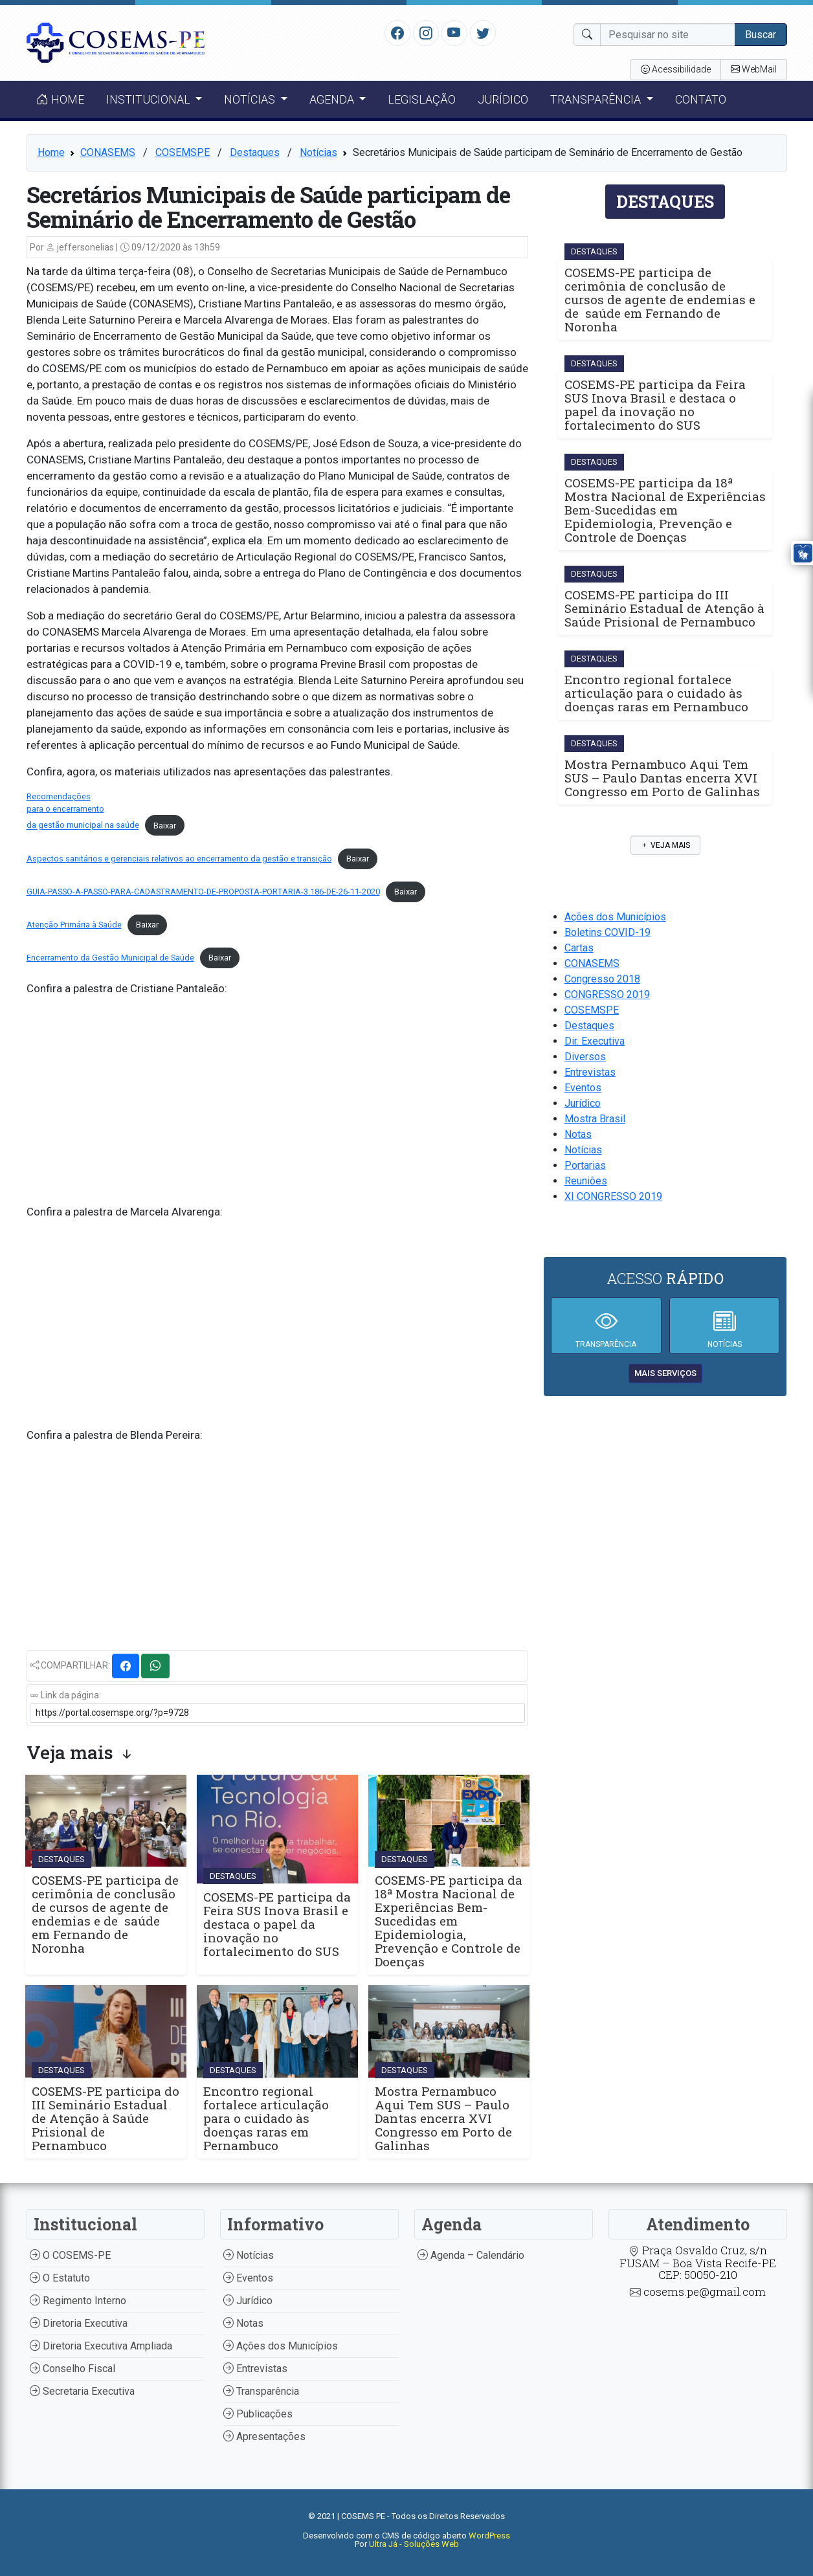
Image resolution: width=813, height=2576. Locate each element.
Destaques (255, 152)
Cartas (579, 948)
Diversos (585, 1056)
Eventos (582, 1088)
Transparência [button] (596, 99)
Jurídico (503, 99)
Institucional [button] (149, 99)
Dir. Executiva (594, 1041)
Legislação (422, 99)
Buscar (760, 34)
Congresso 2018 (602, 979)
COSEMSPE (182, 152)
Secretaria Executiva (82, 2391)
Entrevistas (590, 1072)
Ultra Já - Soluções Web (414, 2544)
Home (60, 99)
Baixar (164, 825)
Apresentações (264, 2436)
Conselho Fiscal (72, 2368)
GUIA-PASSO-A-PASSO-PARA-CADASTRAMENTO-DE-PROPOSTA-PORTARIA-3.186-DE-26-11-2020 (203, 891)
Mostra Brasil (594, 1119)
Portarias (585, 1165)
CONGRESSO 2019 (607, 994)
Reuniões (585, 1181)
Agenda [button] (333, 99)
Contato (700, 99)
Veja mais (665, 845)
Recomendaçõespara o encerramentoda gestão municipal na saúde (83, 811)
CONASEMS (107, 152)
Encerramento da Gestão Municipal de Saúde (110, 957)
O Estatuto (60, 2278)
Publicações (258, 2414)
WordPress (489, 2535)
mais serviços (665, 1373)
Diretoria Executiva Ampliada (101, 2346)
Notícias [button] (251, 99)
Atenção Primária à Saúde (74, 924)
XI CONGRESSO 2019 (613, 1196)
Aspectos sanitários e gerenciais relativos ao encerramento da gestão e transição (179, 858)
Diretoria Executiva (79, 2323)
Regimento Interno (78, 2300)
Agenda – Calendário (471, 2255)
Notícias (318, 152)
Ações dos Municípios (615, 917)
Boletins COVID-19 (607, 932)
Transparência (261, 2391)
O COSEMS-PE (70, 2255)
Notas (578, 1134)
